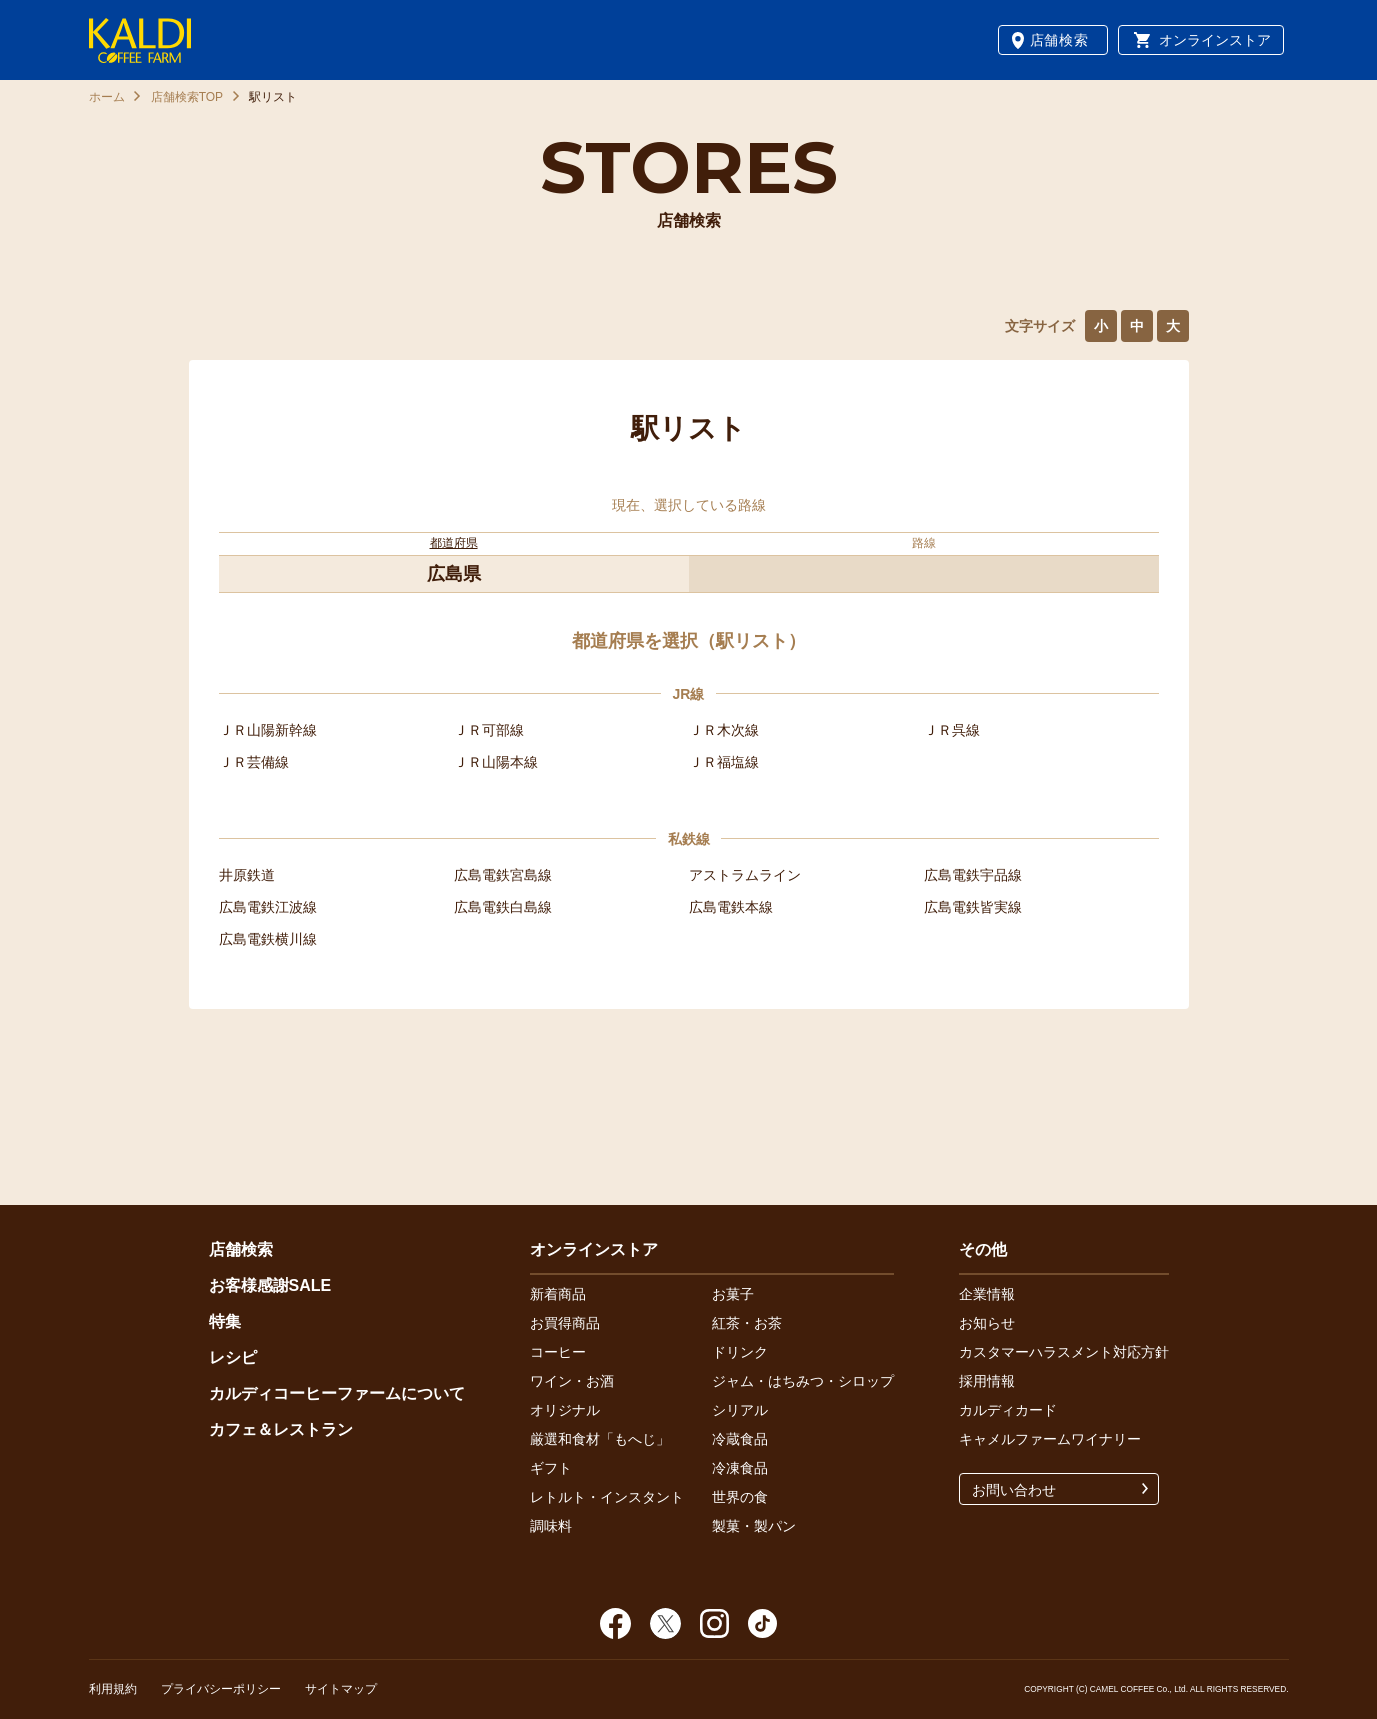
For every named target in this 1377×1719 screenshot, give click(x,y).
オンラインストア (1215, 40)
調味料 (551, 1526)
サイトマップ (341, 1689)
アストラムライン (745, 875)
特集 (225, 1321)
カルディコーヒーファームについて (337, 1393)
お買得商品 (565, 1323)
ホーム (107, 97)
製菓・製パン (754, 1526)
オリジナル (565, 1410)
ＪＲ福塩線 (724, 762)
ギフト (551, 1468)
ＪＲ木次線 (724, 730)
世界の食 (740, 1497)
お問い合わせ (1014, 1490)
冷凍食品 (740, 1468)
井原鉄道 (247, 875)
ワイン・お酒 (572, 1381)
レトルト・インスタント (607, 1497)
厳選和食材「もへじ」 (600, 1439)
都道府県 (454, 543)
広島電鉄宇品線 (973, 875)
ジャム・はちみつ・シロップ (803, 1381)
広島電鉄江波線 (268, 907)
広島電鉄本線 (731, 907)
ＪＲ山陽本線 (496, 762)
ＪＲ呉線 (952, 730)
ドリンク (740, 1352)
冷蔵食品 (740, 1439)
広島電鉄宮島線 (503, 875)
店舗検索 (1059, 40)
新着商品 (558, 1294)
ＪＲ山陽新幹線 (268, 730)
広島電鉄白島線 (503, 907)
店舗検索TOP (187, 97)
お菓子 (733, 1294)
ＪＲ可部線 (489, 730)
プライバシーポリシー (221, 1689)
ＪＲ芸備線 (254, 762)
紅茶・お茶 (747, 1323)
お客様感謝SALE (270, 1285)
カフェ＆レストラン (281, 1429)
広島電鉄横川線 (268, 939)
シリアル (740, 1410)
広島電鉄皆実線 (973, 907)
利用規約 (113, 1689)
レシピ (233, 1357)
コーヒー (558, 1352)
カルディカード (1008, 1410)
